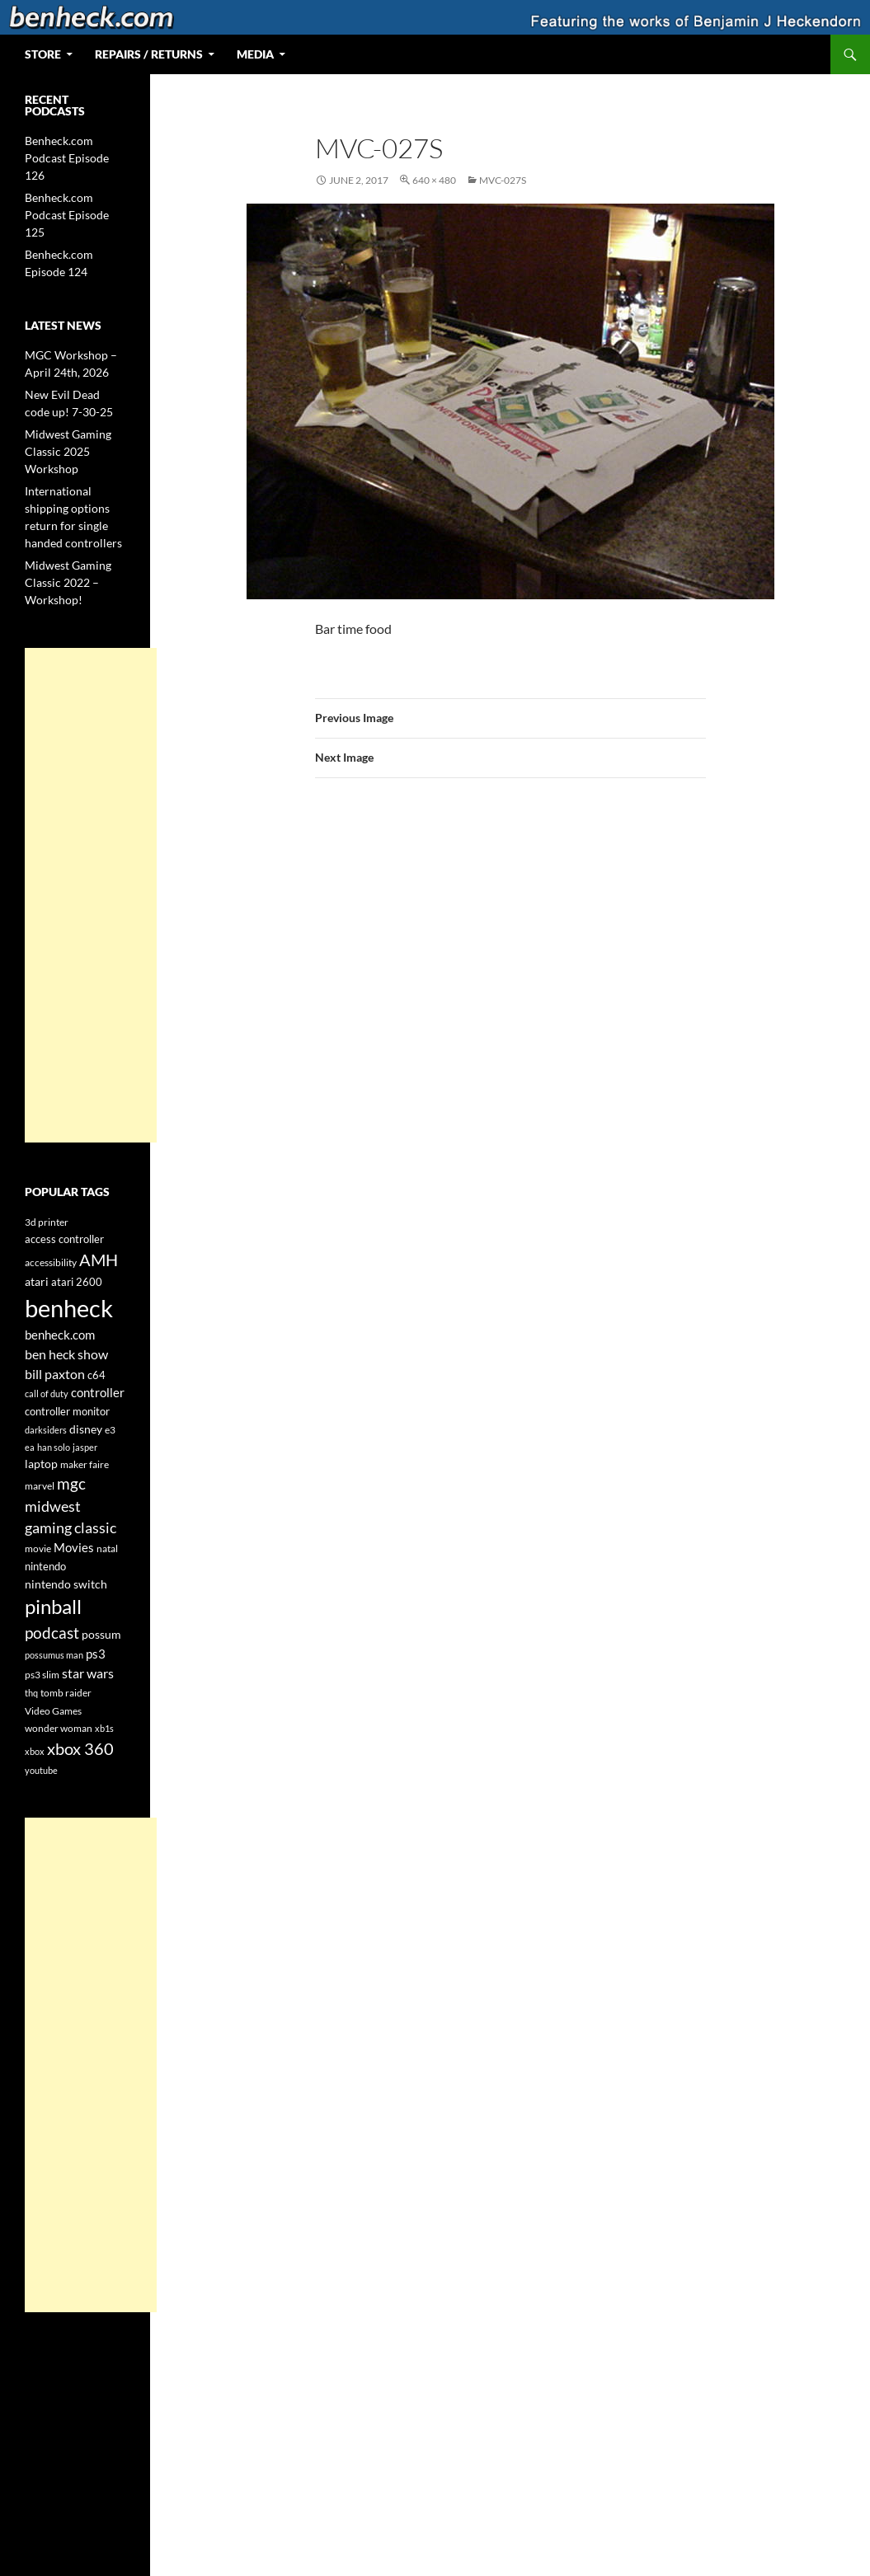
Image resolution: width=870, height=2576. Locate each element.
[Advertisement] (91, 895)
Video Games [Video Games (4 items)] (53, 1711)
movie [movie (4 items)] (38, 1548)
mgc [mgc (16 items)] (71, 1483)
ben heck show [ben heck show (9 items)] (66, 1354)
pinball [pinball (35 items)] (53, 1606)
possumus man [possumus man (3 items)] (54, 1654)
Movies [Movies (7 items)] (74, 1548)
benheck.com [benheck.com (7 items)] (60, 1335)
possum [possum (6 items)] (101, 1634)
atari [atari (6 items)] (37, 1281)
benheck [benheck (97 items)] (69, 1307)
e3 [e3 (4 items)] (110, 1430)
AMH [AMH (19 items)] (98, 1259)
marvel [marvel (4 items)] (39, 1486)
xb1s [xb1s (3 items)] (104, 1728)
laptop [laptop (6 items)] (41, 1464)
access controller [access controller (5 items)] (64, 1239)
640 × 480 (434, 180)
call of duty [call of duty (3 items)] (46, 1393)
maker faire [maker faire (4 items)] (84, 1464)
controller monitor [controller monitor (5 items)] (67, 1411)
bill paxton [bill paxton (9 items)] (55, 1374)
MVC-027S (502, 180)
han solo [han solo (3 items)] (53, 1447)
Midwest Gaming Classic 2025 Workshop (68, 451)
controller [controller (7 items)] (98, 1393)
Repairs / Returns (149, 54)
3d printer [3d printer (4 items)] (46, 1222)
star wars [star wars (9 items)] (88, 1673)
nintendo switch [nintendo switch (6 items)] (66, 1584)
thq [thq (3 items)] (31, 1692)
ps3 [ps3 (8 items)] (96, 1653)
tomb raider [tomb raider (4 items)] (66, 1693)
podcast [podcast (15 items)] (52, 1633)
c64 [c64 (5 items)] (96, 1375)
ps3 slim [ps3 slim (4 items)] (42, 1674)
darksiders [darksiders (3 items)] (46, 1429)
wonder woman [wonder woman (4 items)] (58, 1728)
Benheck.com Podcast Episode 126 (67, 158)
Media (255, 54)
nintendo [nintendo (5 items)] (45, 1566)
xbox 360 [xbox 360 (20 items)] (80, 1748)
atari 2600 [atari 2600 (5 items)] (76, 1281)
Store (43, 54)
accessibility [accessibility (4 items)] (51, 1262)
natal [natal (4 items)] (107, 1548)
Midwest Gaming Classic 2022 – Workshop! (68, 582)
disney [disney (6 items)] (85, 1429)
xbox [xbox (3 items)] (35, 1751)
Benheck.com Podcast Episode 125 (67, 214)
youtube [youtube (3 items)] (41, 1770)
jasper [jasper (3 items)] (85, 1447)
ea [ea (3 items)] (30, 1447)
